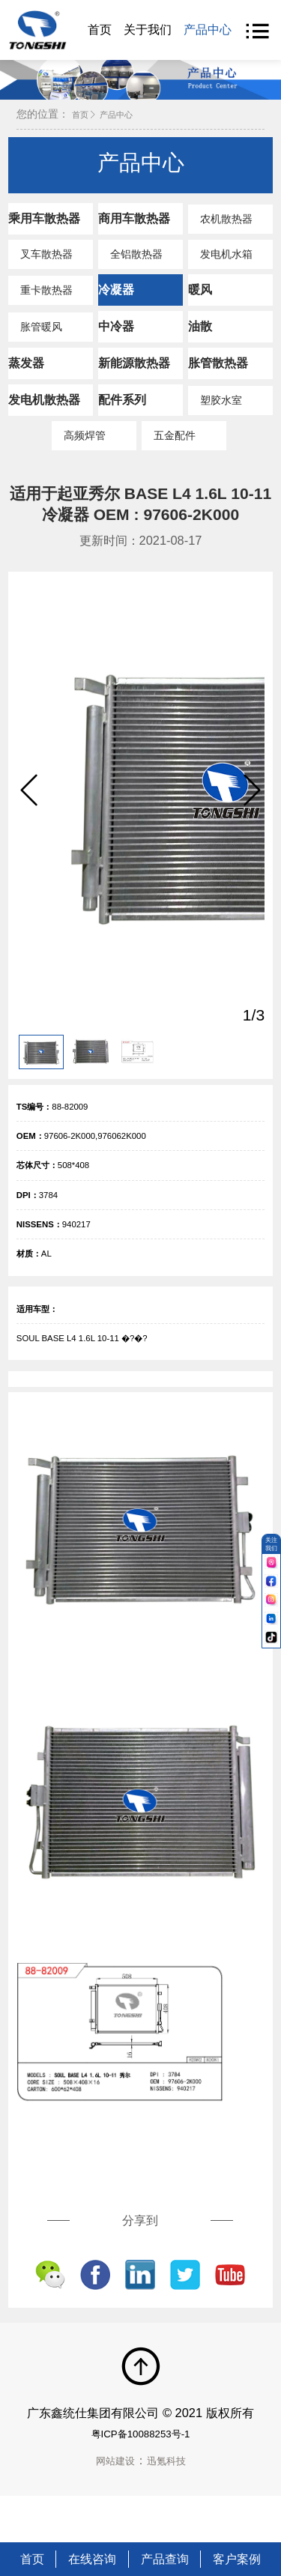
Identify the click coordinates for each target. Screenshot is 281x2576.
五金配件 (169, 447)
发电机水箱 (220, 265)
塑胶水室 (215, 411)
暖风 (200, 300)
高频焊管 (79, 447)
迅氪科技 (171, 2505)
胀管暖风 (35, 338)
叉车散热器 (40, 265)
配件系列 (122, 410)
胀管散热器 (218, 374)
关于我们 (148, 29)
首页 (100, 29)
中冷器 (116, 337)
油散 (200, 337)
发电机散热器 (44, 410)
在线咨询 (92, 2559)
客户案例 (237, 2559)
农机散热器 (220, 230)
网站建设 (111, 2505)
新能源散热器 (134, 374)
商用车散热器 (134, 229)
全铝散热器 (130, 265)
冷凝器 (116, 300)
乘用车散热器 (44, 229)
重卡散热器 (40, 301)
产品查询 (165, 2559)
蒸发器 (26, 374)
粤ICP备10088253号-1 (140, 2478)
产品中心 (208, 29)
